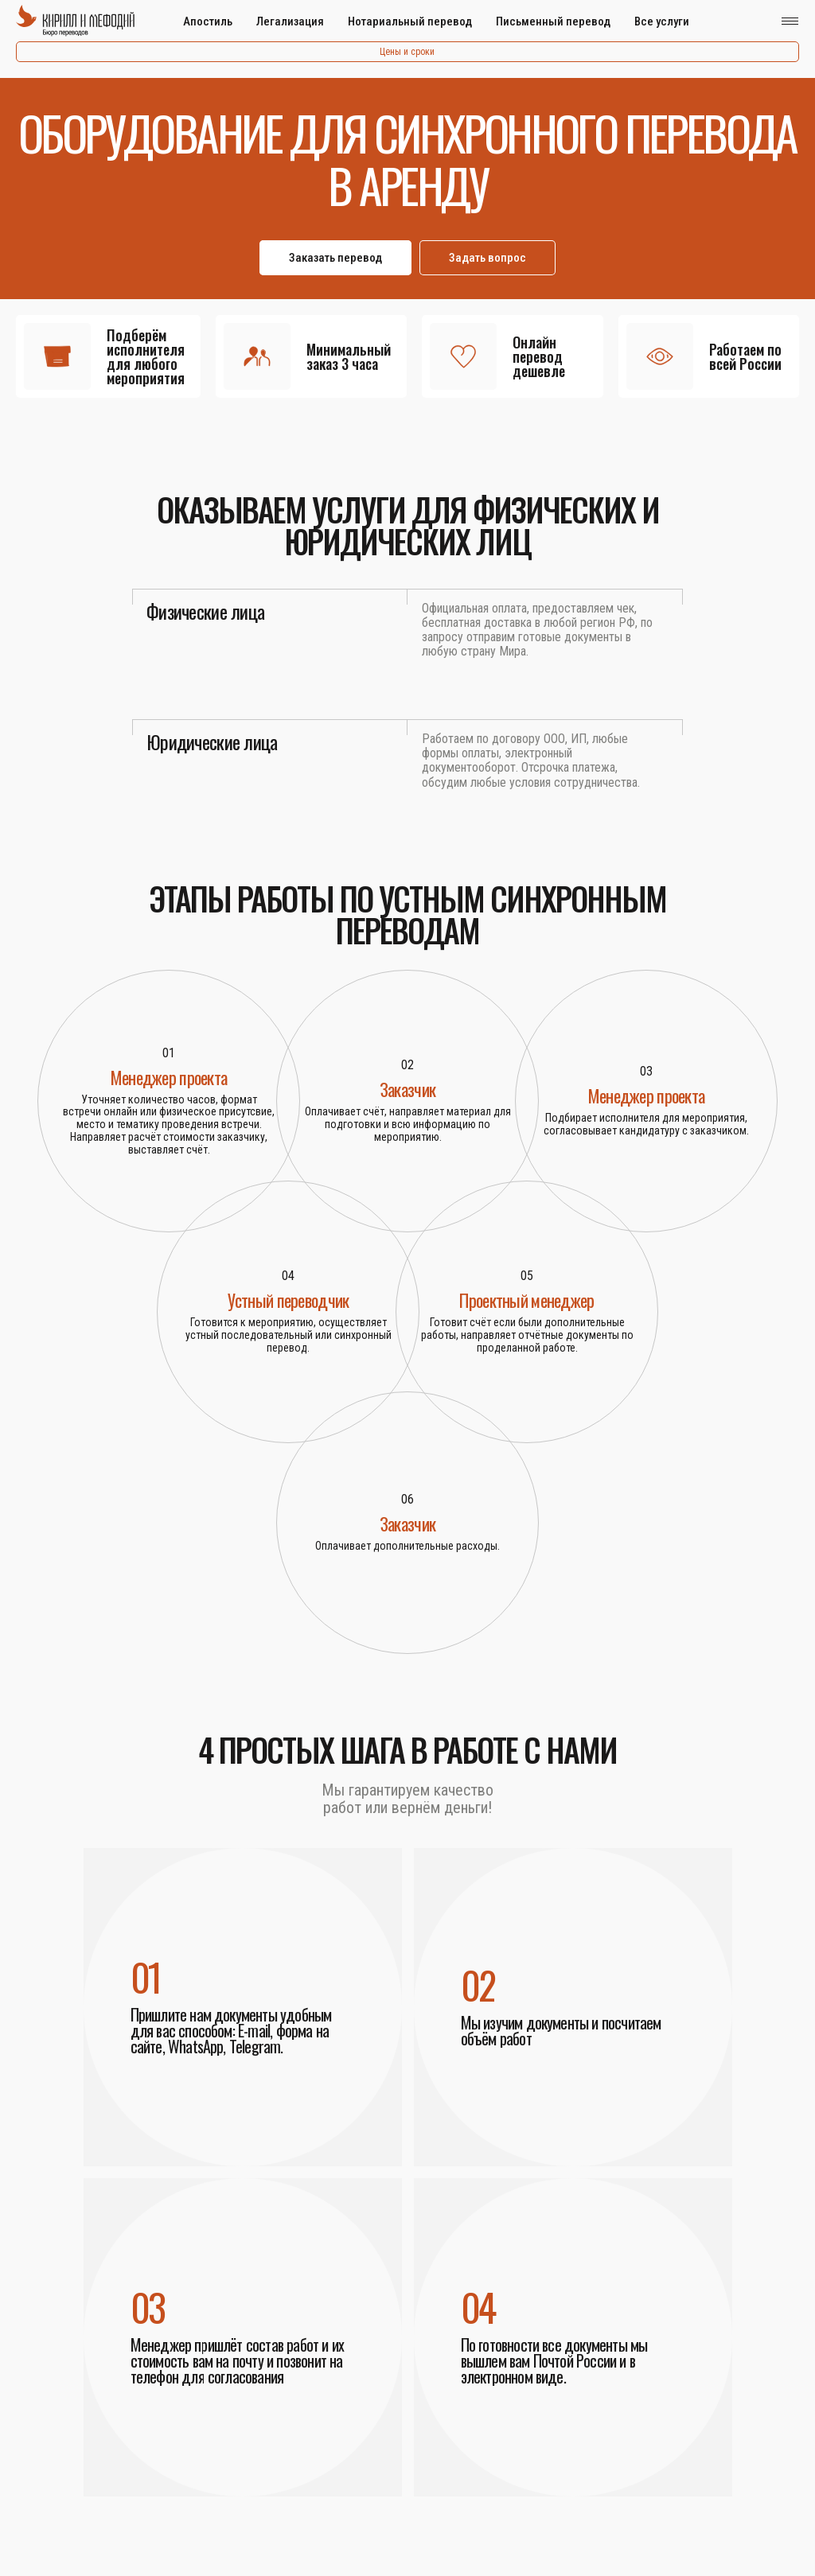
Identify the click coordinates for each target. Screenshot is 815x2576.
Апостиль (207, 21)
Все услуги (661, 21)
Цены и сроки (407, 51)
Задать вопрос (487, 258)
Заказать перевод (335, 258)
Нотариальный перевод (410, 21)
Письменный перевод (553, 21)
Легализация (290, 21)
